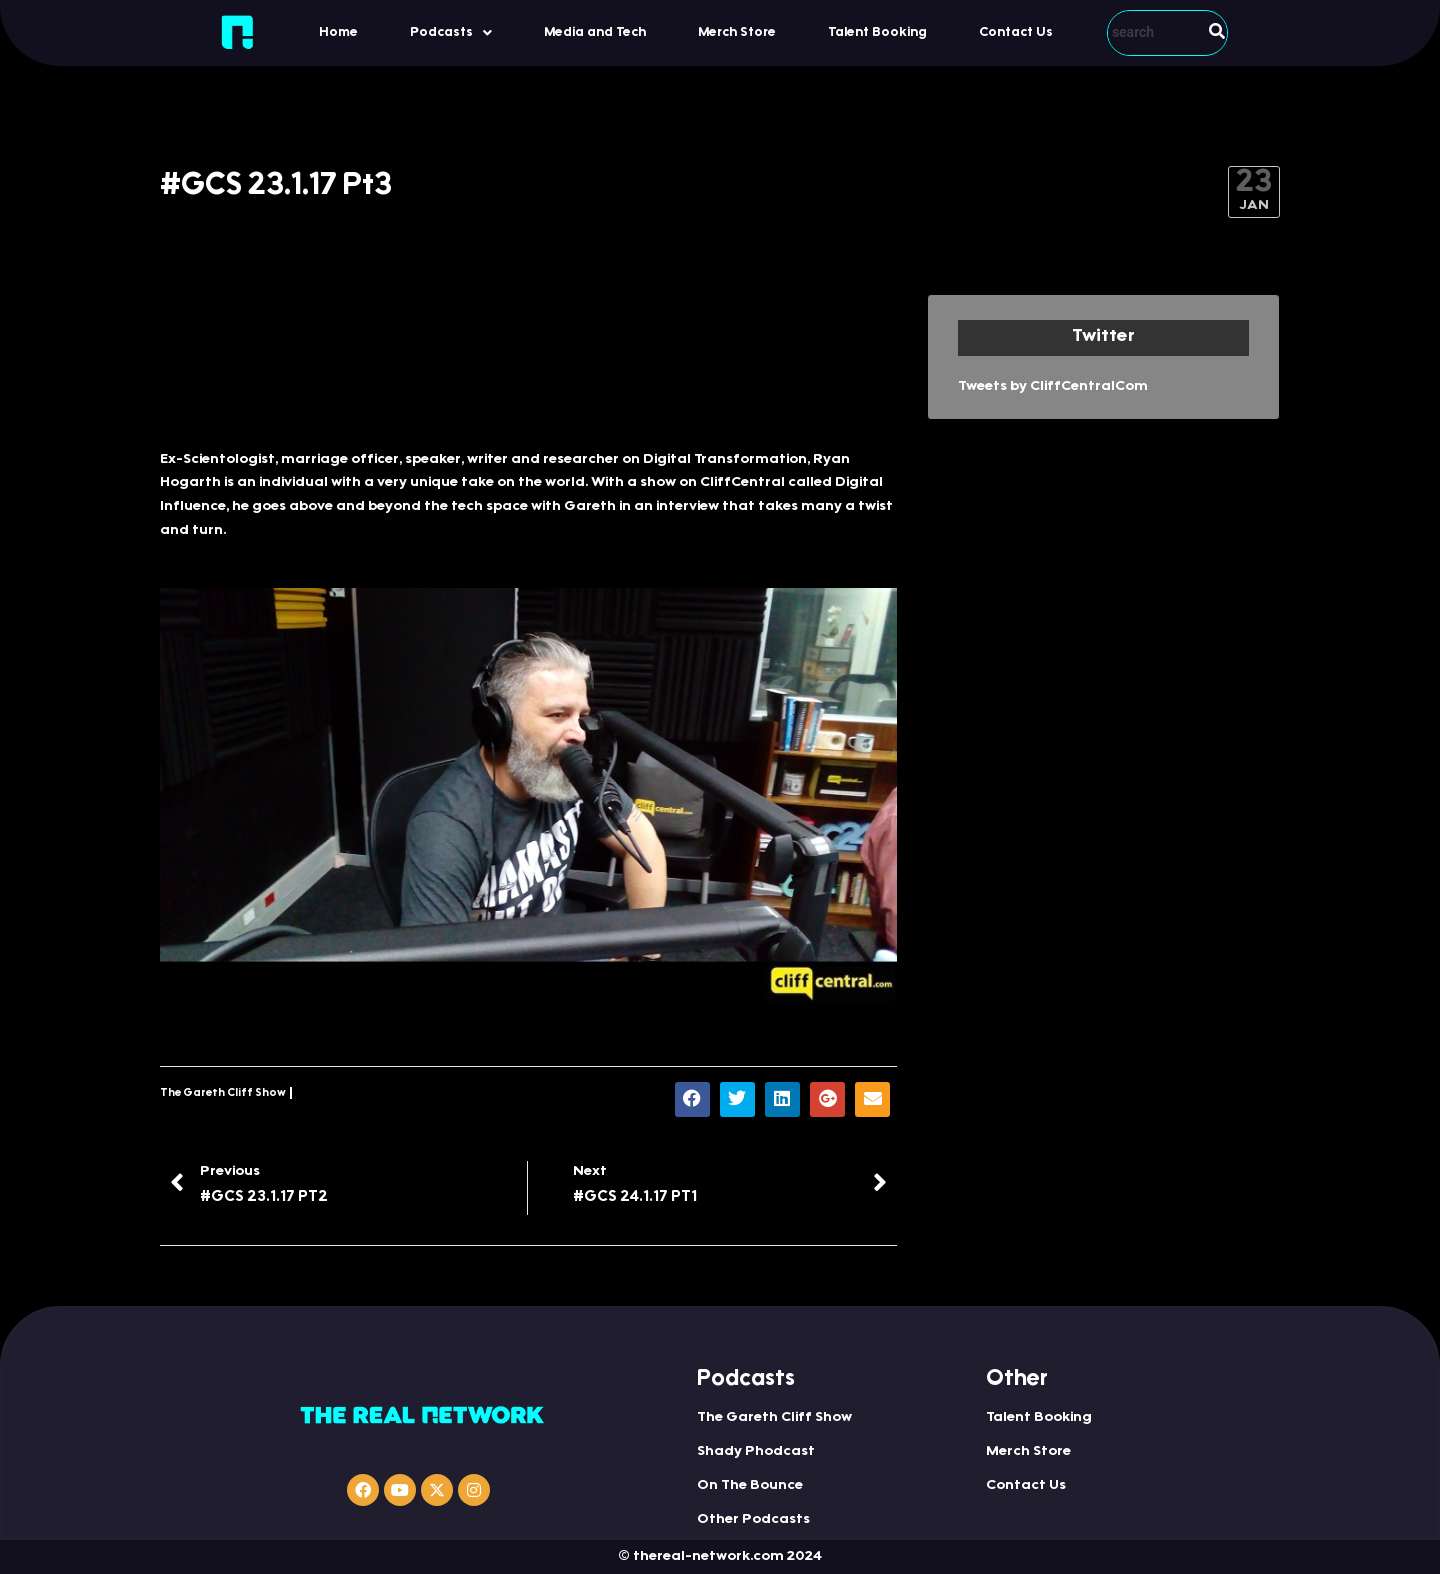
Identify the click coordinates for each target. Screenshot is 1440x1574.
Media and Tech (595, 32)
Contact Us (1016, 32)
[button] (451, 32)
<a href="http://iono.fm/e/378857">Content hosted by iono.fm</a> (528, 361)
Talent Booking (877, 32)
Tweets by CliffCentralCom (1053, 387)
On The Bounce (750, 1486)
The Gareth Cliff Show (223, 1093)
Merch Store (737, 32)
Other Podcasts (753, 1520)
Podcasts (451, 33)
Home (338, 32)
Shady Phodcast (756, 1452)
